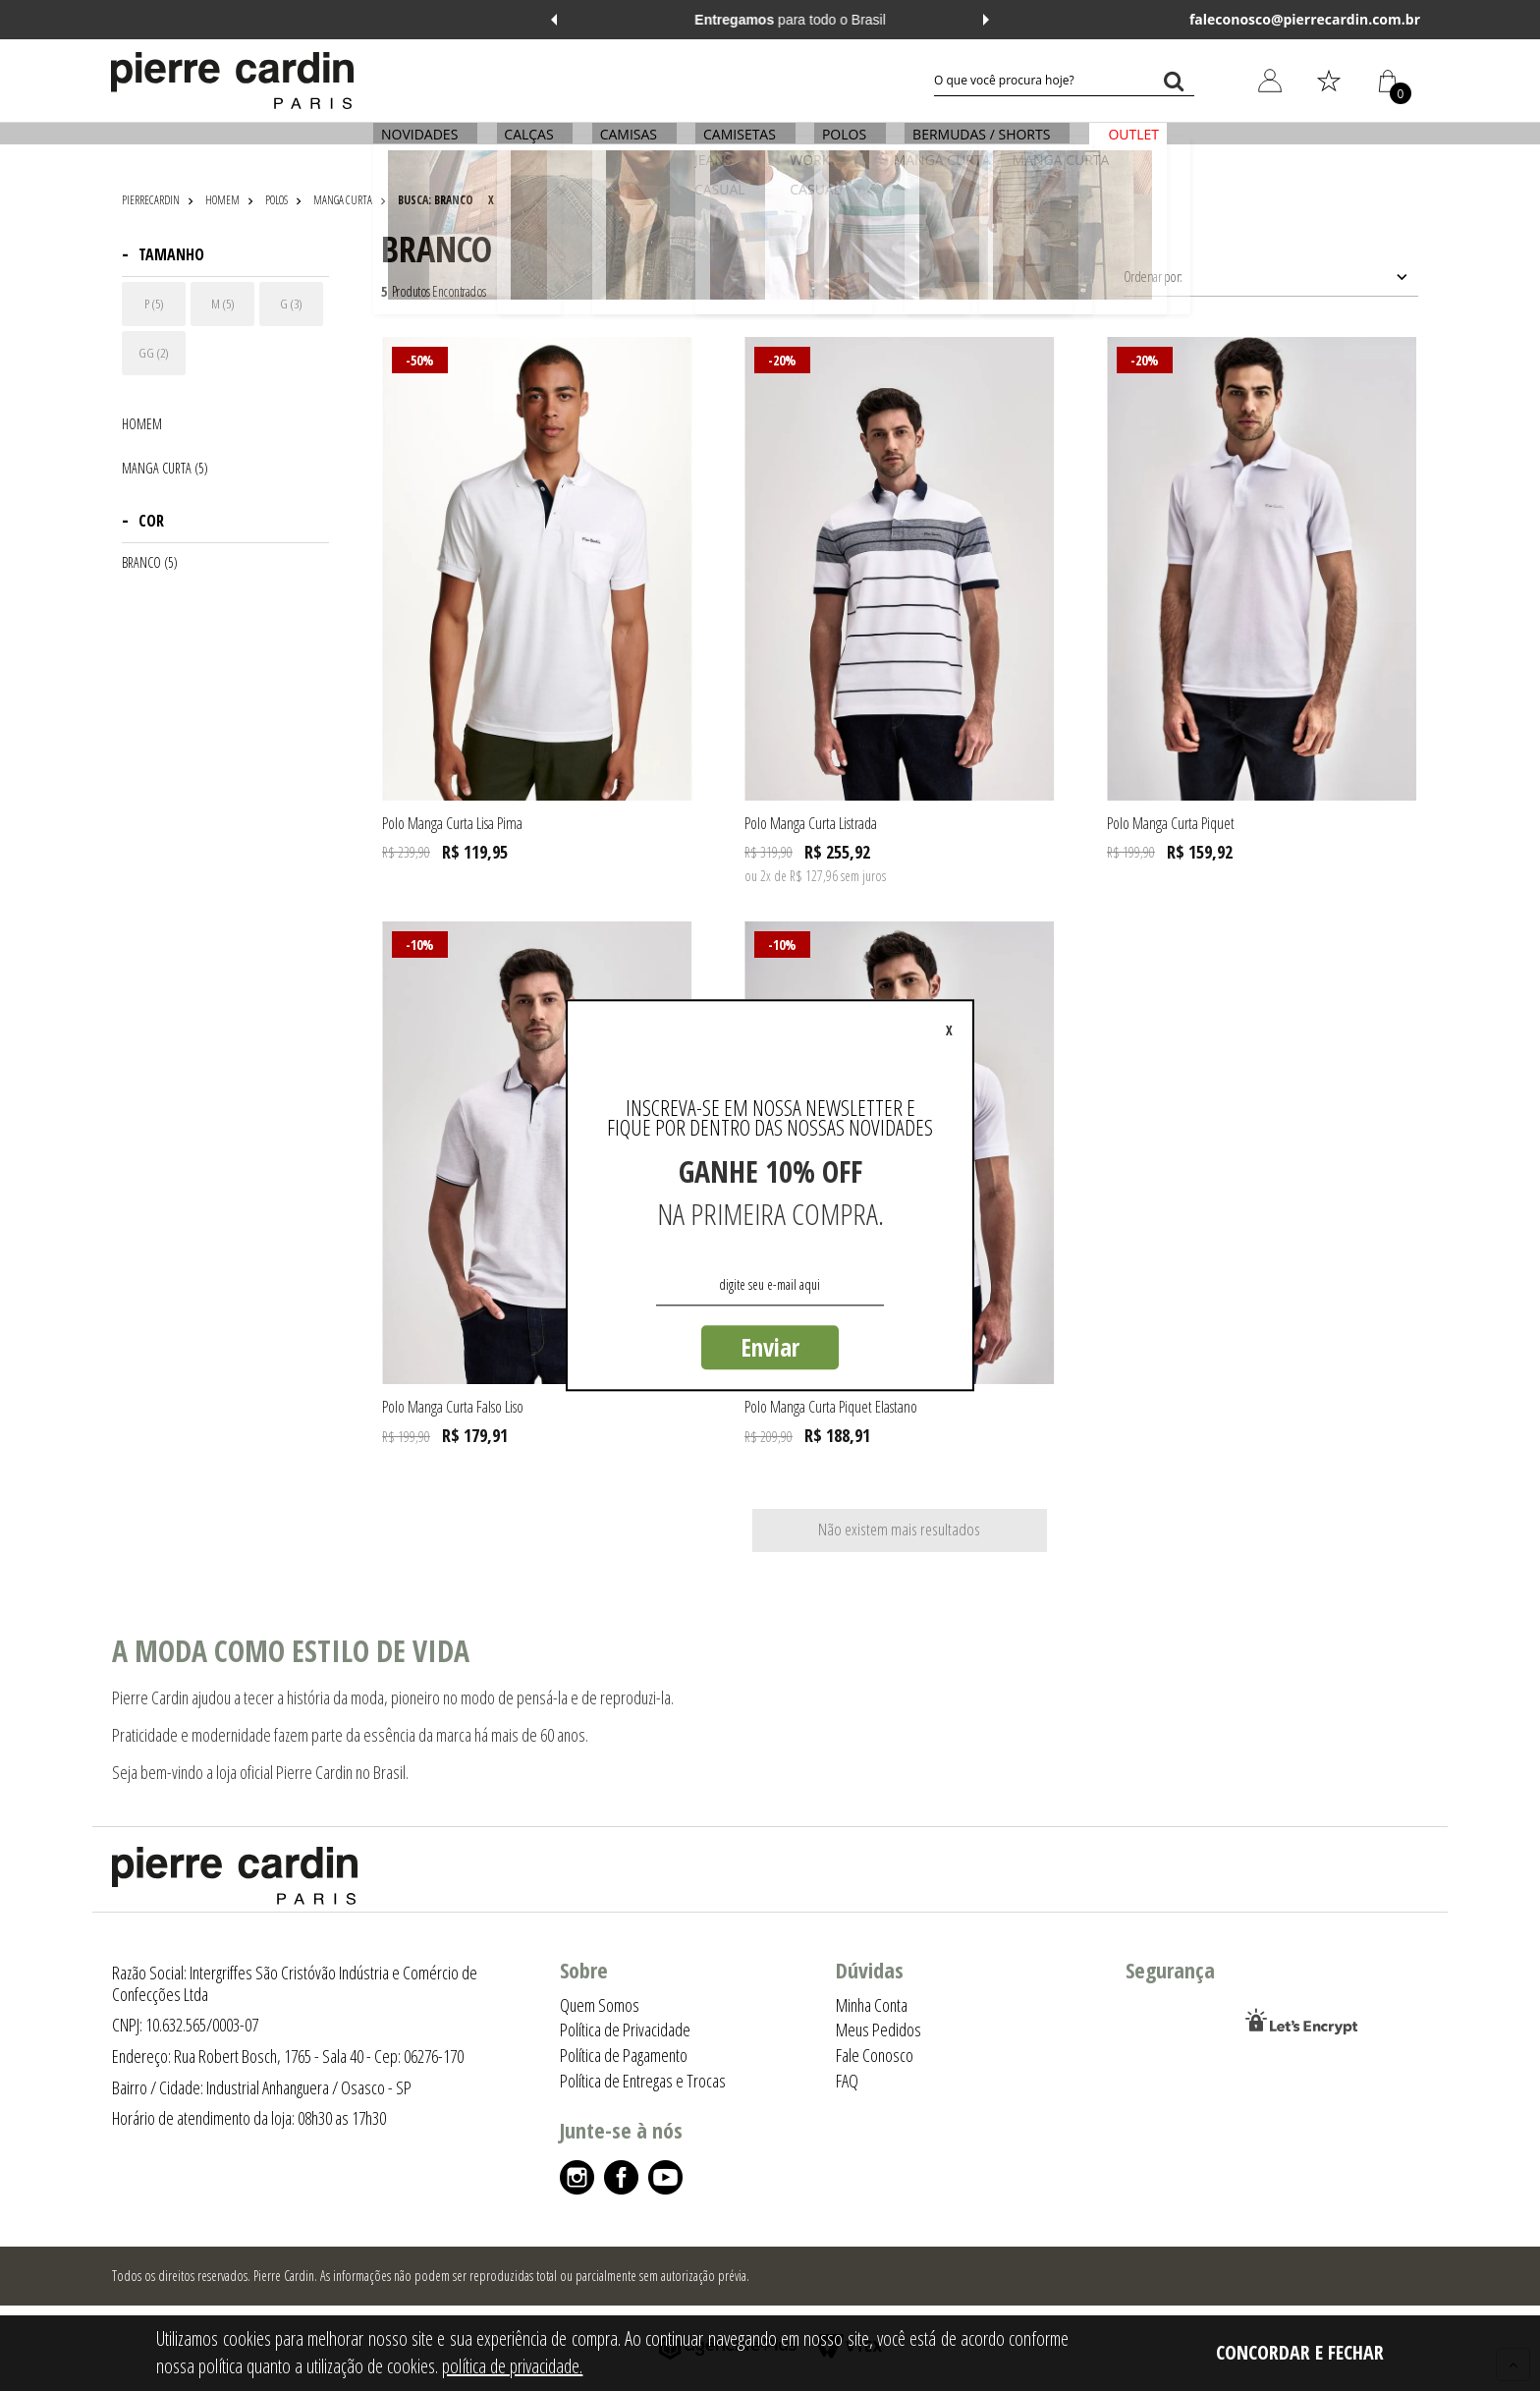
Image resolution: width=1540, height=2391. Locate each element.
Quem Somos (599, 2005)
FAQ (847, 2080)
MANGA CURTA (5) (165, 468)
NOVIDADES (428, 145)
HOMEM (222, 200)
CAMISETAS (739, 145)
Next (986, 19)
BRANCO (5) (150, 563)
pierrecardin (151, 200)
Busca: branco (435, 200)
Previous (554, 19)
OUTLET (1124, 145)
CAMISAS (631, 145)
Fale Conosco (874, 2055)
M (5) (223, 303)
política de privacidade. (512, 2366)
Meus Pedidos (878, 2029)
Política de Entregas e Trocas (643, 2080)
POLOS (841, 145)
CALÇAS (534, 145)
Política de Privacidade (625, 2029)
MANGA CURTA (342, 200)
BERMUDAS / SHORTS (975, 145)
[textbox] (1064, 80)
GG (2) (153, 352)
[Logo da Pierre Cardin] (232, 80)
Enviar (770, 1346)
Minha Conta (872, 2005)
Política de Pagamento (624, 2055)
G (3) (291, 303)
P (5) (154, 303)
